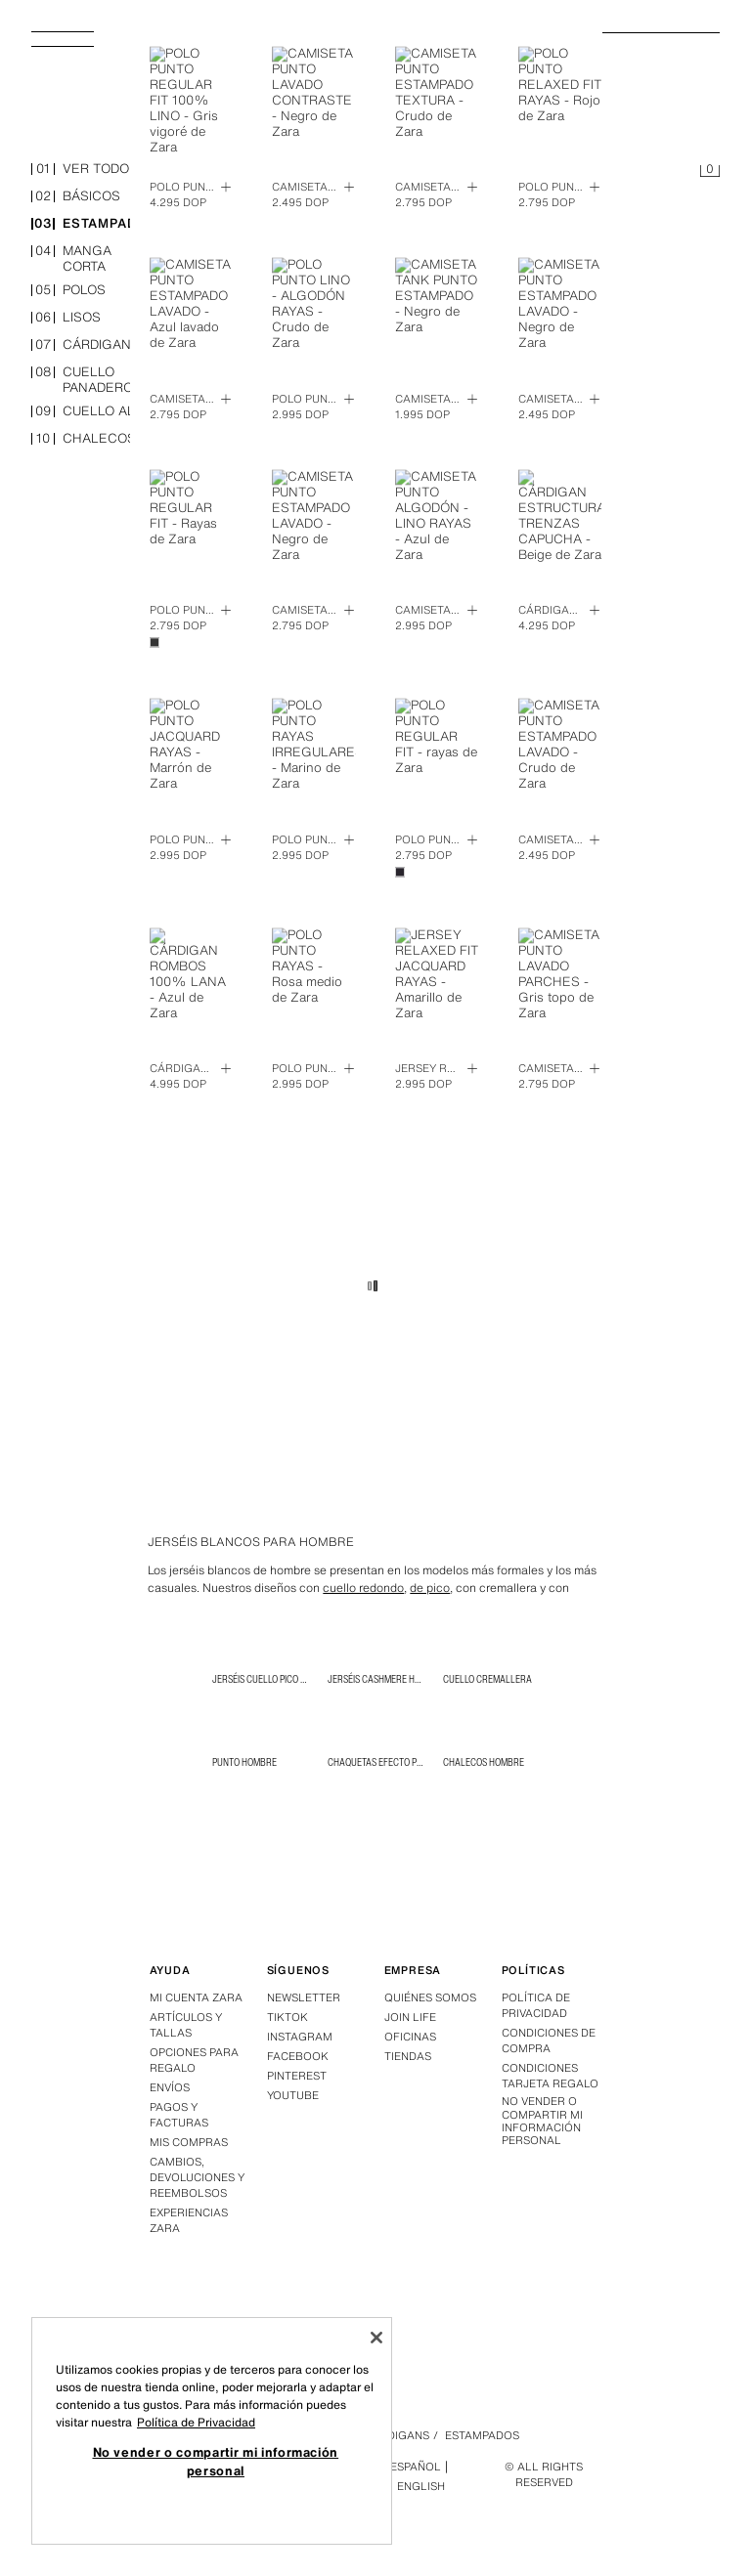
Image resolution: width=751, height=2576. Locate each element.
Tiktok (287, 2017)
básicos (75, 197)
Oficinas (410, 2036)
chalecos (83, 439)
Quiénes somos (430, 1997)
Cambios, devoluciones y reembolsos (197, 2177)
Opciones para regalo (194, 2060)
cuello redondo (363, 1587)
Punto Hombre (244, 1762)
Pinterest (297, 2075)
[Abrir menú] (70, 45)
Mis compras (189, 2142)
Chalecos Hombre (483, 1762)
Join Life (410, 2017)
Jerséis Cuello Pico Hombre (273, 1679)
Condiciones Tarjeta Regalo (550, 2075)
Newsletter (303, 1997)
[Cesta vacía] (710, 172)
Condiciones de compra (549, 2040)
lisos (66, 318)
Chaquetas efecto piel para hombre (408, 1762)
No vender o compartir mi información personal (542, 2121)
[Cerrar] (376, 2337)
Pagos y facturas (179, 2114)
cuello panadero (82, 380)
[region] (211, 2431)
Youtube (293, 2095)
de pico (430, 1587)
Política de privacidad (536, 2005)
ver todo (80, 169)
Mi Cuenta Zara (196, 1997)
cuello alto (91, 412)
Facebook (298, 2056)
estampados (93, 224)
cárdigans (85, 345)
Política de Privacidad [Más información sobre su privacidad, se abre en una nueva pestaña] (196, 2422)
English (421, 2486)
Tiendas (407, 2056)
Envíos (170, 2087)
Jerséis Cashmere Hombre (386, 1679)
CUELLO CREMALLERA (487, 1679)
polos (68, 290)
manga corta (71, 259)
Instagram (299, 2036)
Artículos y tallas (186, 2024)
